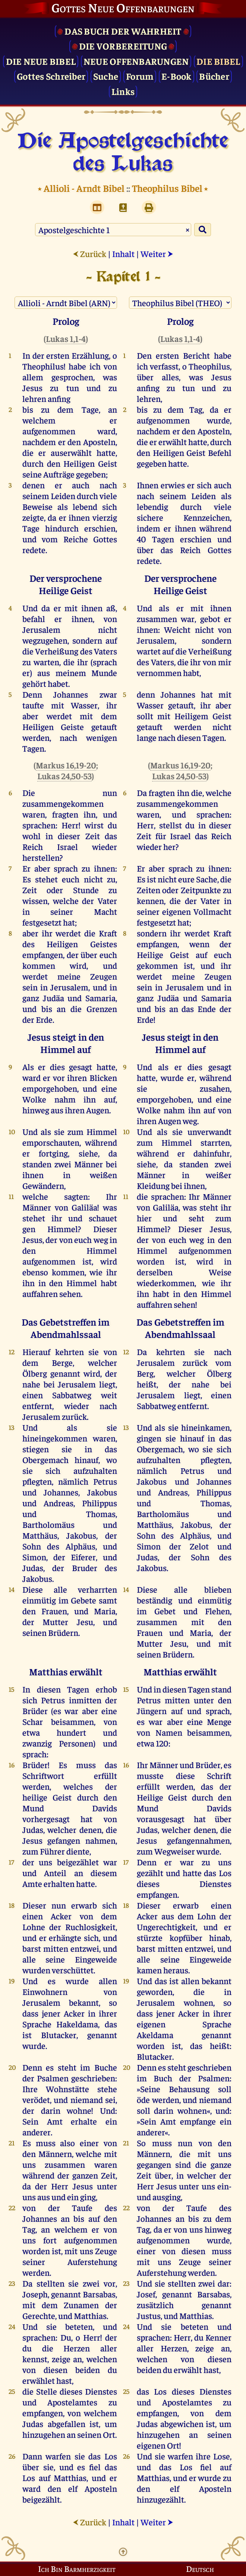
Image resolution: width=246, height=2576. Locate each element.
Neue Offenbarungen (136, 61)
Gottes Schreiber (51, 76)
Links (123, 91)
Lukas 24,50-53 (64, 775)
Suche (105, 76)
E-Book (176, 76)
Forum (140, 76)
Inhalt (123, 253)
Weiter (157, 253)
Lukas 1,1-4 (66, 338)
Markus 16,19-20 (66, 764)
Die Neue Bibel (41, 61)
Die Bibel (218, 61)
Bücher (214, 76)
